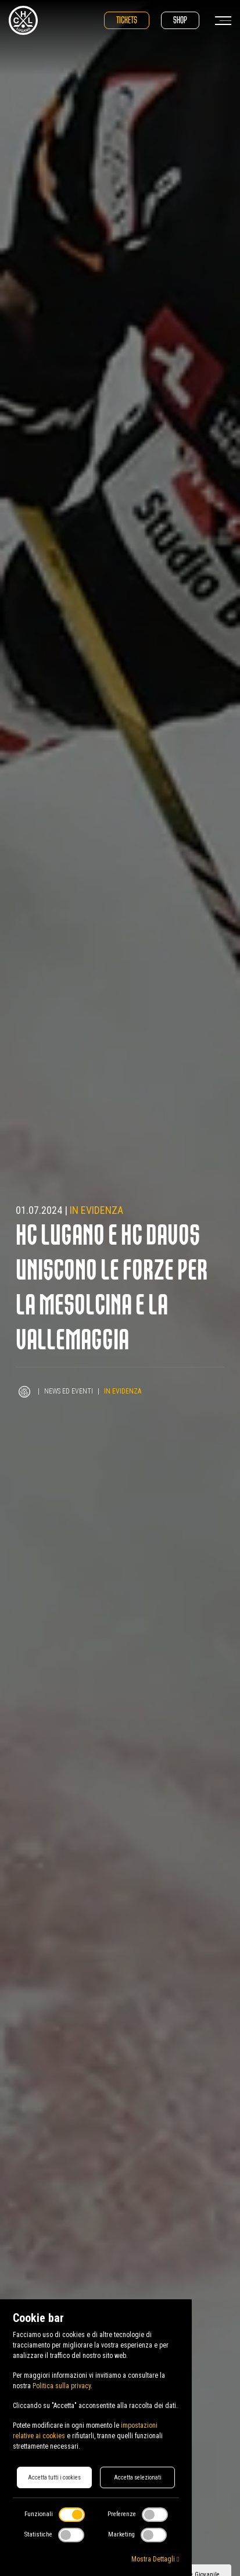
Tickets (126, 20)
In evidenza (96, 1210)
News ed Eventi (68, 1391)
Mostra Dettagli (155, 2559)
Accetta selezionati (138, 2477)
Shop (180, 20)
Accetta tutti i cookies (54, 2477)
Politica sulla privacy (62, 2386)
